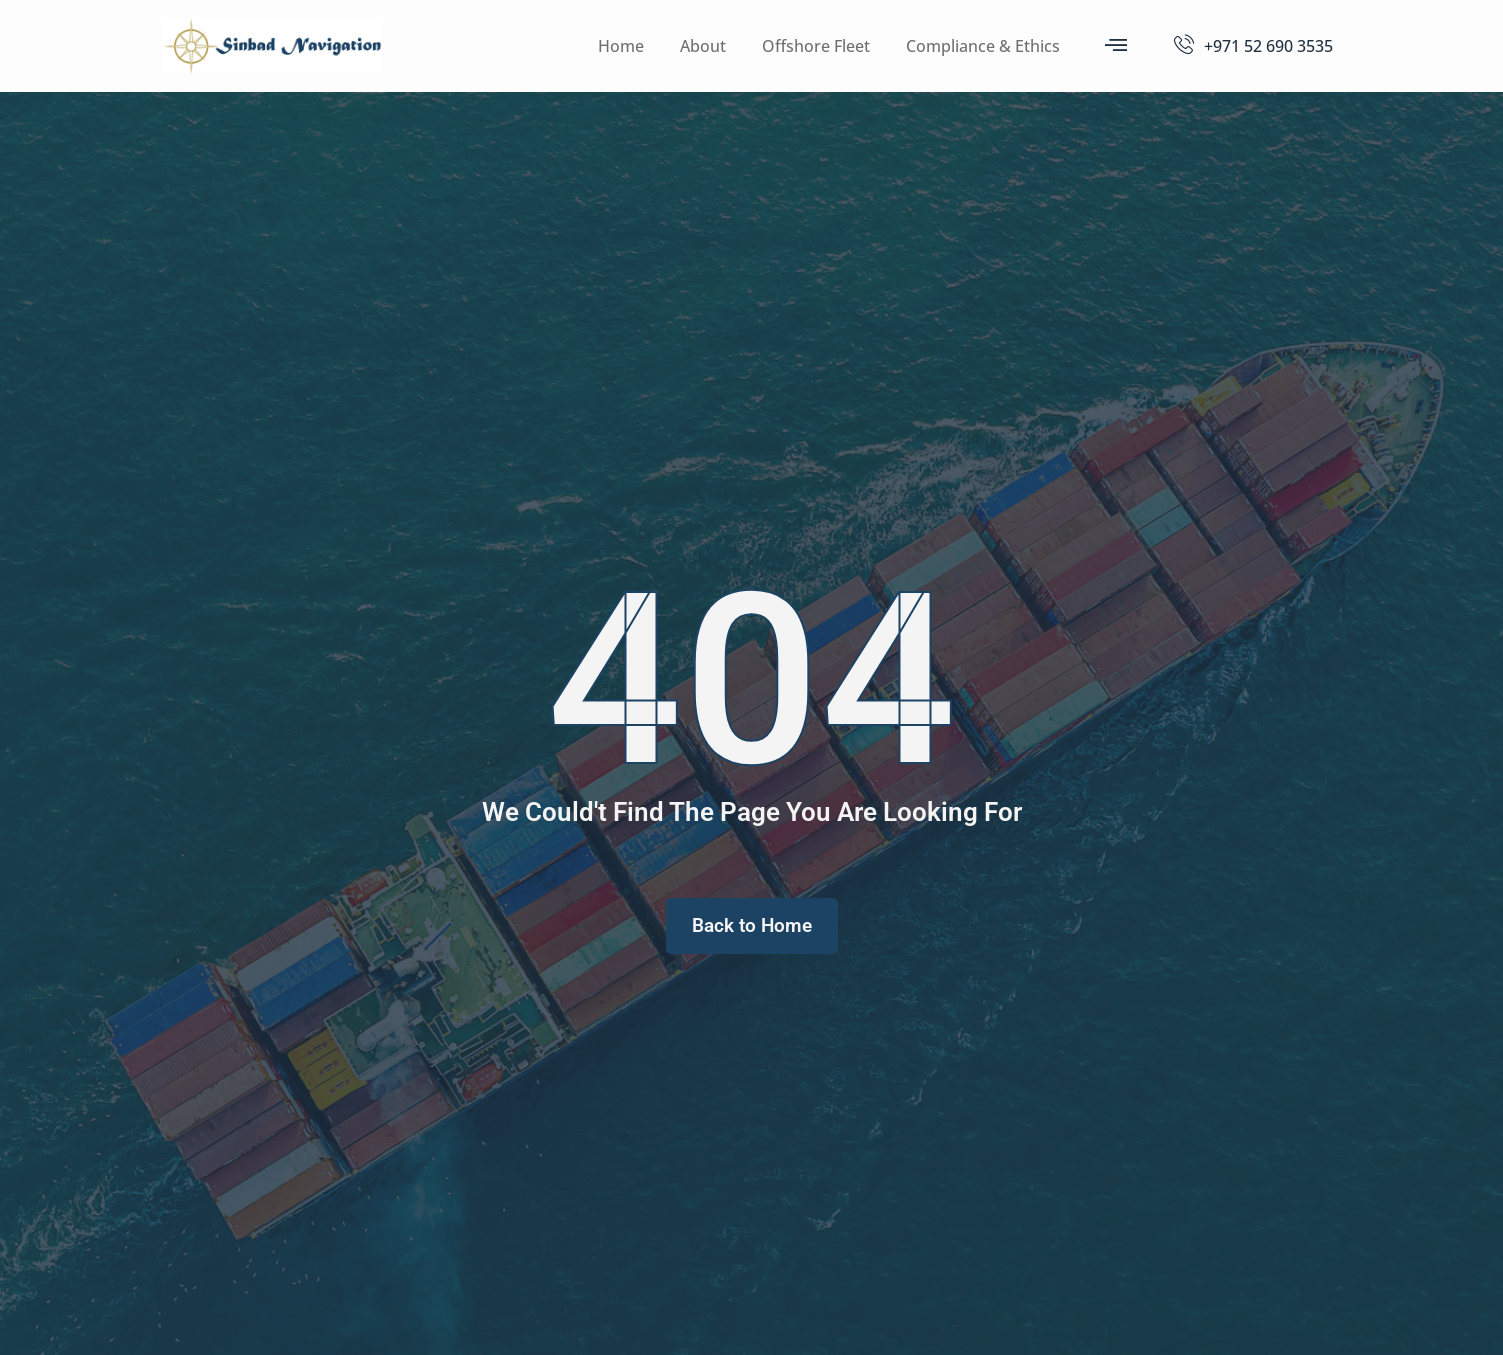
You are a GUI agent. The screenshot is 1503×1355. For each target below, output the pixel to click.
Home (621, 46)
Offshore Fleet (816, 46)
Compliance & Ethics (983, 46)
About (703, 46)
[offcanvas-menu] (1116, 45)
